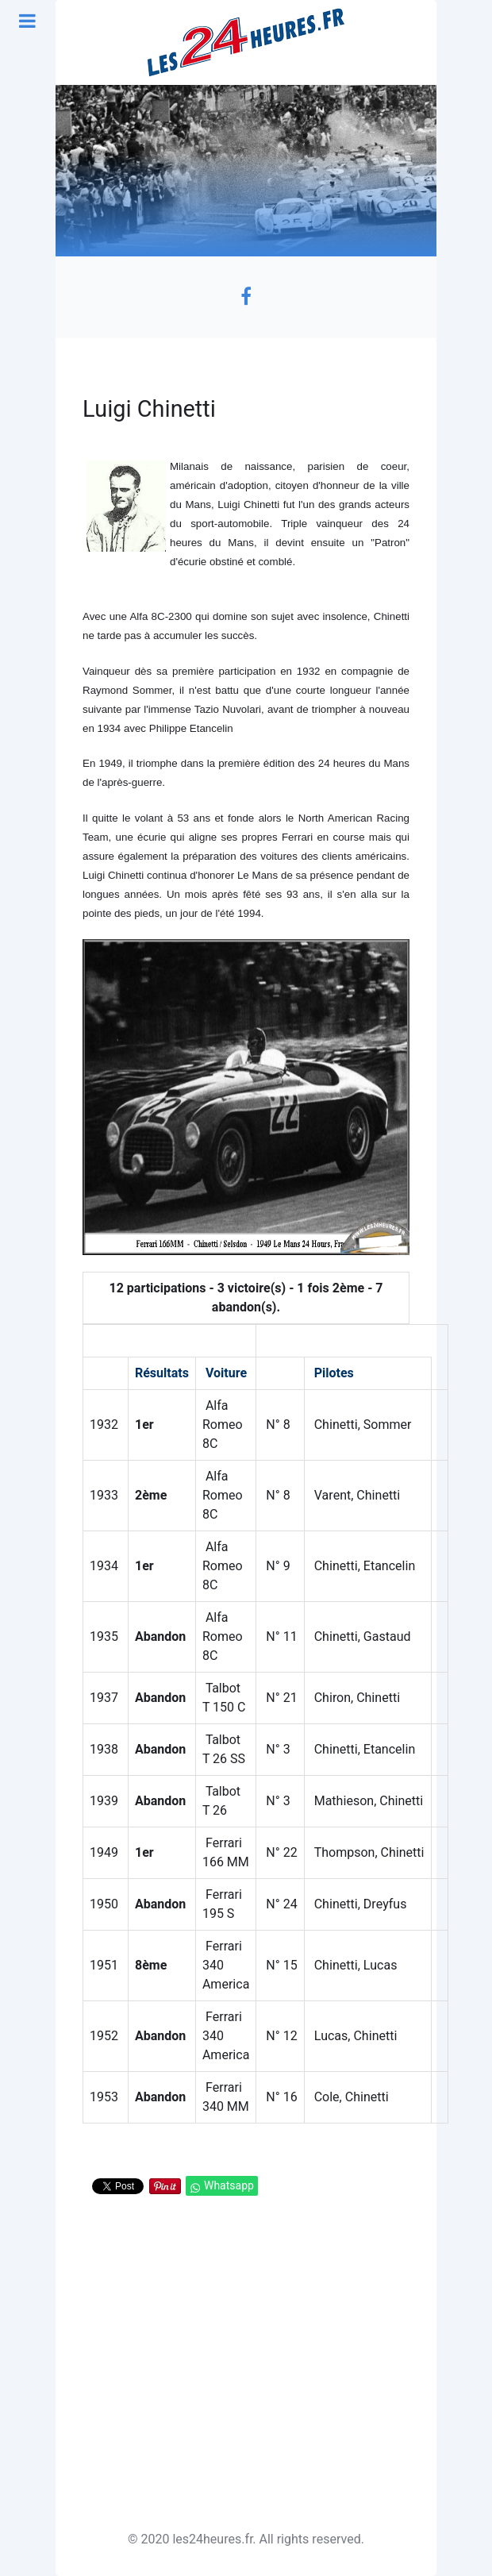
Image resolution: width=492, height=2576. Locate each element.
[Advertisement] (246, 2365)
